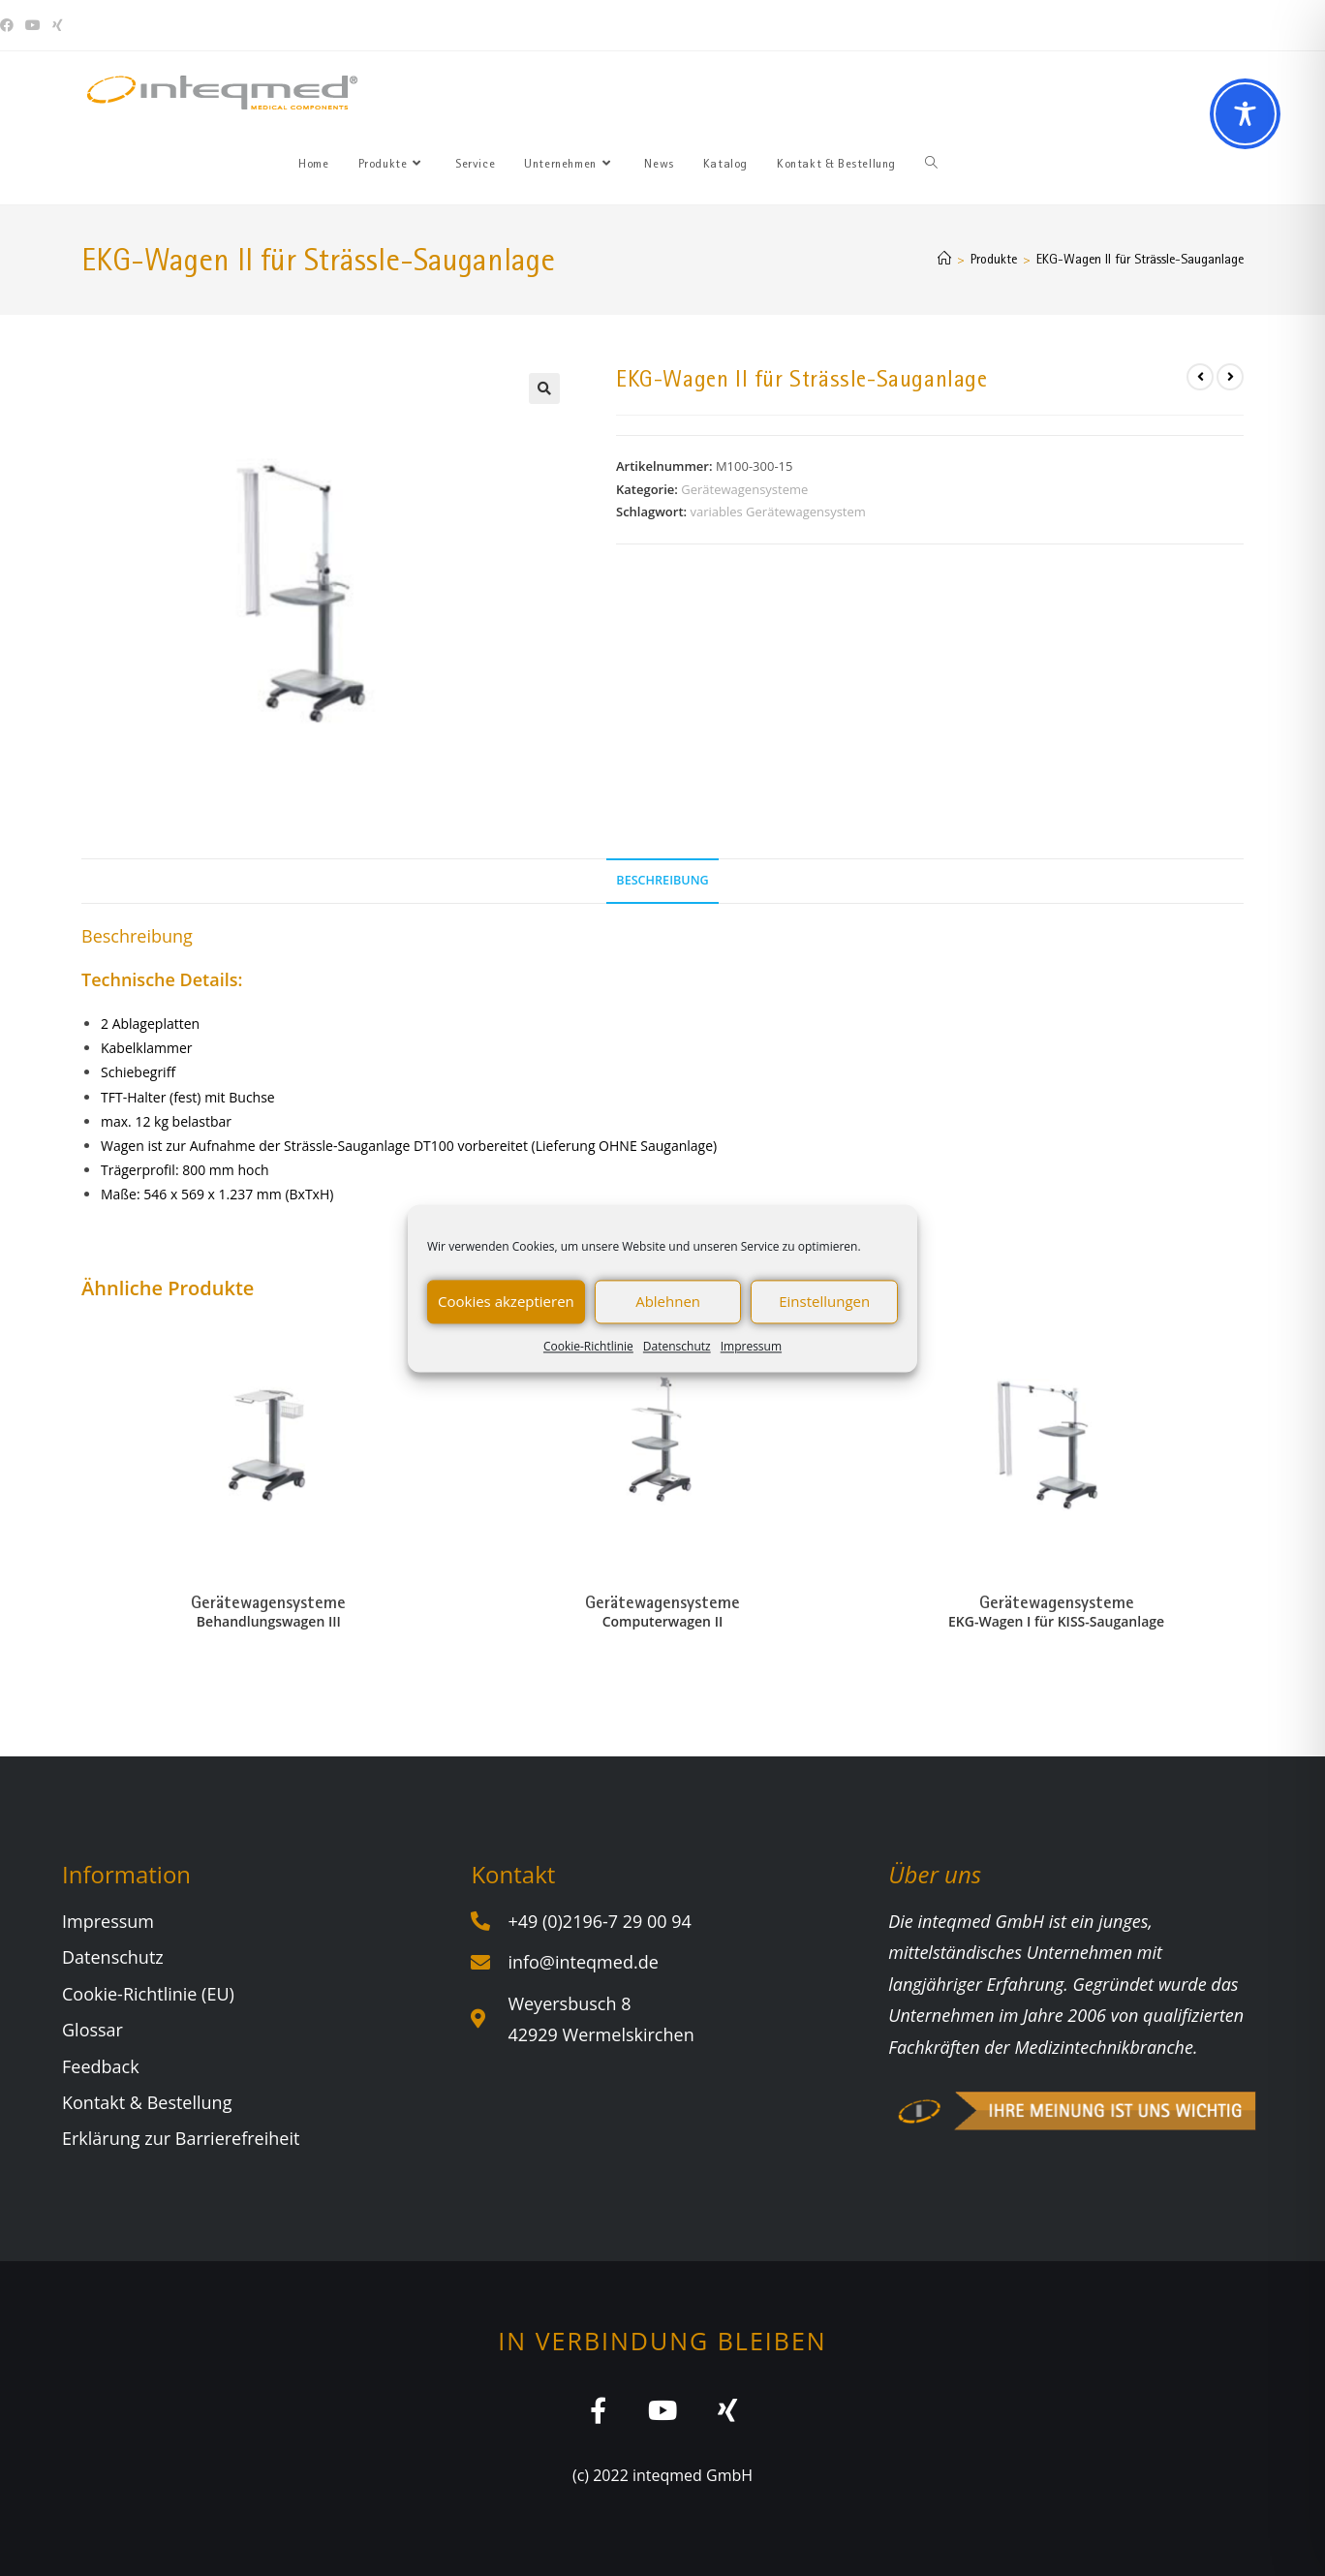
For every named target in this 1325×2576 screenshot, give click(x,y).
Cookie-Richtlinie (588, 1346)
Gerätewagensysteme (744, 489)
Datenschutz (677, 1346)
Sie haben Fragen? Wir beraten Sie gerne (973, 25)
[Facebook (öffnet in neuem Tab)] (9, 25)
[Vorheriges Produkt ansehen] (1200, 376)
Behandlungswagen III (269, 1621)
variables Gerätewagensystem (777, 511)
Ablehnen (667, 1301)
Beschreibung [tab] (662, 880)
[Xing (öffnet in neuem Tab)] (57, 25)
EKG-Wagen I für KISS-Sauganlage (1056, 1621)
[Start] (944, 258)
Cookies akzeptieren (506, 1301)
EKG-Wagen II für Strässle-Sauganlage (1140, 258)
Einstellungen (824, 1301)
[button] (544, 388)
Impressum (751, 1346)
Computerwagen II (662, 1621)
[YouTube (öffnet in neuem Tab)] (32, 25)
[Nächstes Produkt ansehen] (1230, 376)
